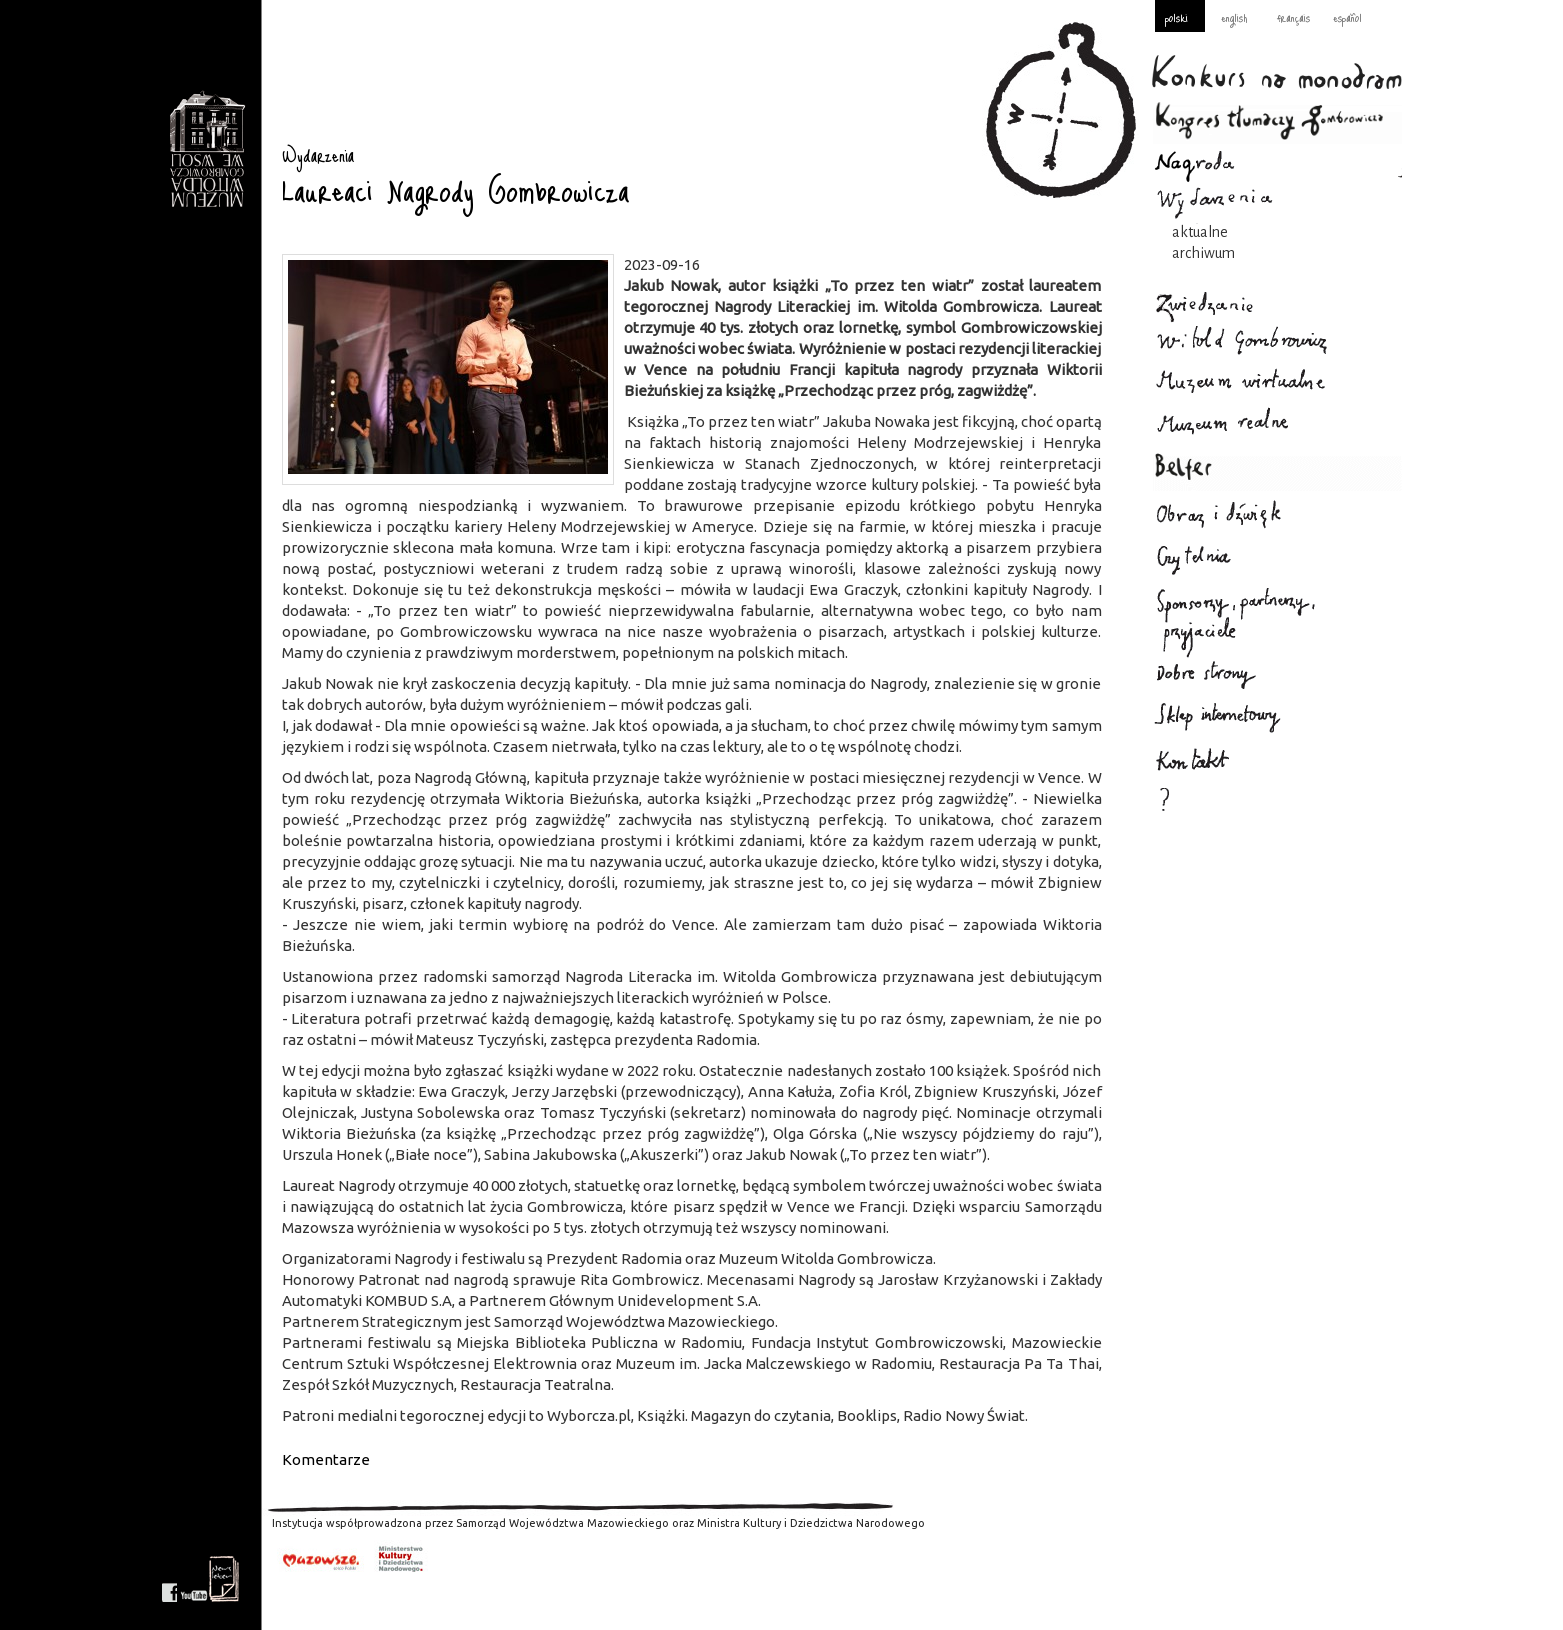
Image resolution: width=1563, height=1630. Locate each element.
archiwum (1203, 253)
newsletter (224, 1579)
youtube (194, 1579)
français (1293, 17)
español (1347, 17)
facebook (169, 1579)
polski (1176, 17)
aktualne (1200, 232)
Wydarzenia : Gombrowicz (206, 149)
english (1234, 17)
